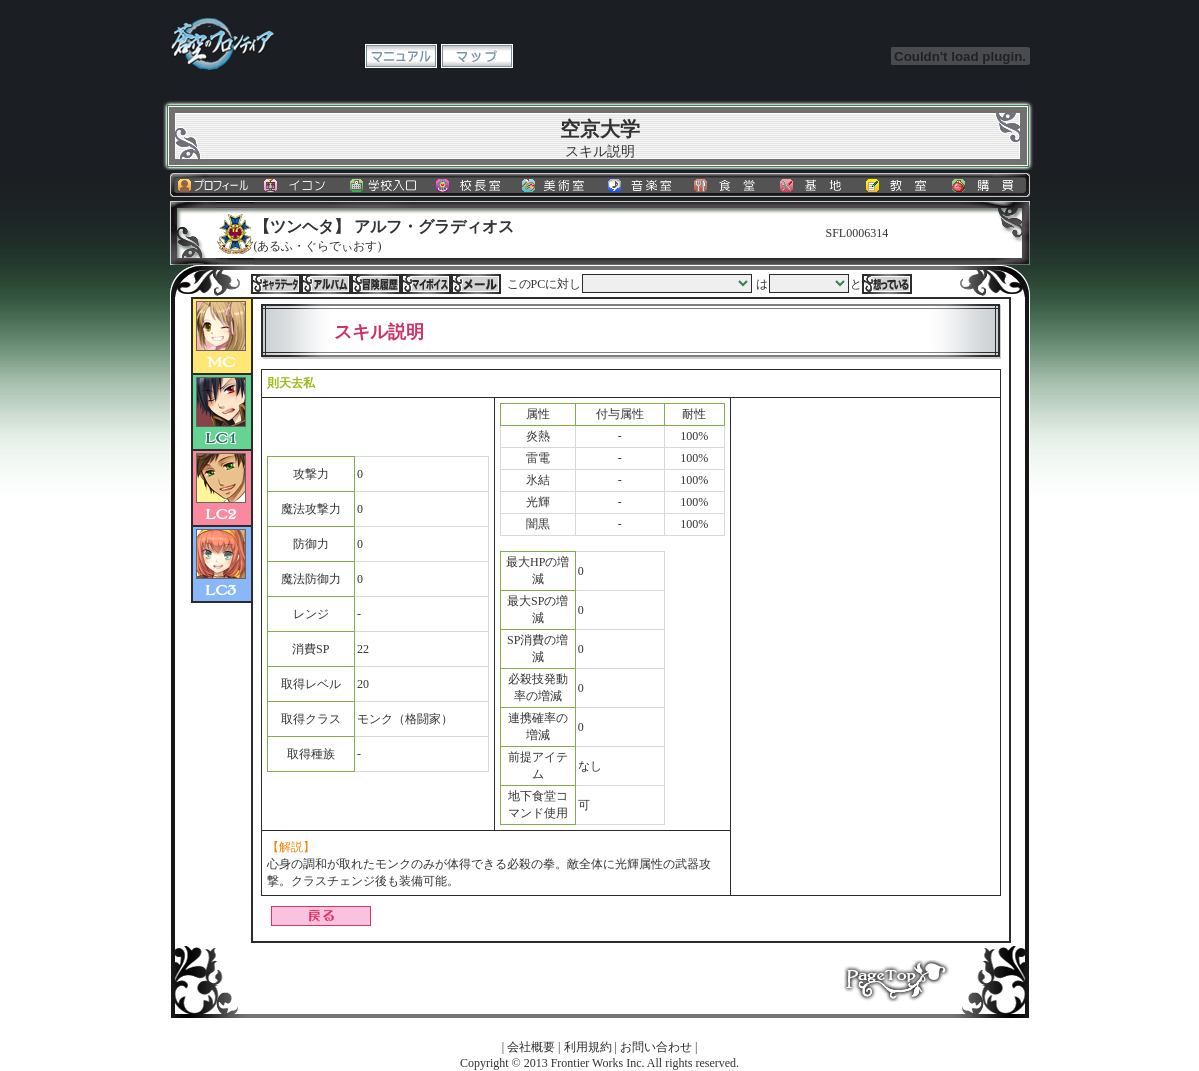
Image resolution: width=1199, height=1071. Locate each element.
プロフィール (213, 185)
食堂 (729, 185)
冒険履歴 (376, 284)
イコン (299, 185)
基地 (815, 185)
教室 (901, 185)
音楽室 (643, 185)
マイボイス (426, 284)
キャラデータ (276, 284)
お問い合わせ (656, 1047)
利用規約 (588, 1047)
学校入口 (385, 185)
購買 (987, 185)
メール (476, 284)
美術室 (557, 185)
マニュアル (401, 56)
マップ (477, 56)
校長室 (471, 185)
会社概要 (531, 1047)
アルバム (326, 284)
